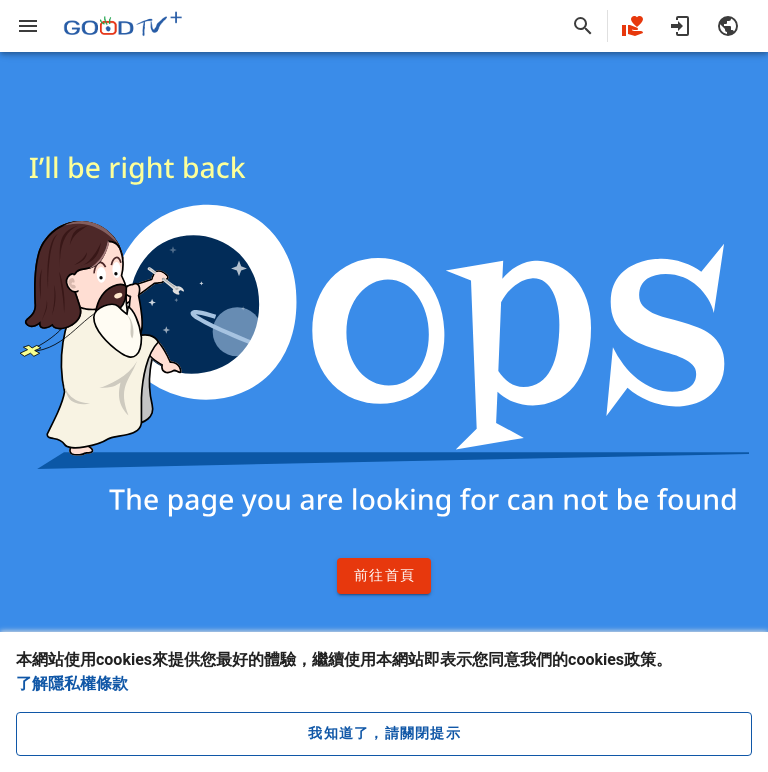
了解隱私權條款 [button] (72, 683)
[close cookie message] (384, 734)
